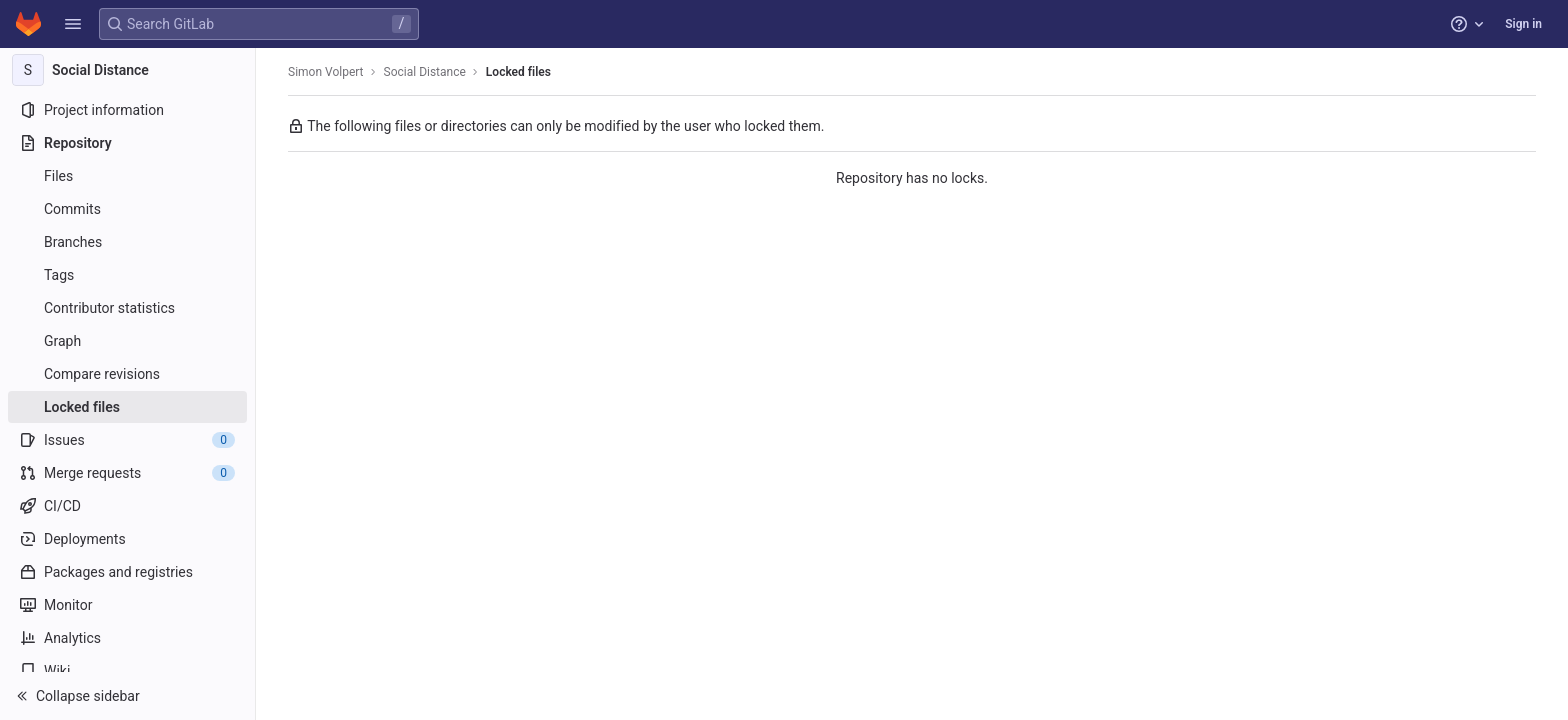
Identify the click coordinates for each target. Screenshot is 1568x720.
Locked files (518, 72)
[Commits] (127, 209)
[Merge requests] (127, 473)
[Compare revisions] (127, 374)
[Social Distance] (128, 70)
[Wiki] (127, 671)
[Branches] (127, 242)
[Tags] (127, 275)
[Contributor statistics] (127, 308)
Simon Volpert (326, 72)
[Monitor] (127, 605)
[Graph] (127, 341)
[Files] (127, 176)
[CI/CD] (127, 506)
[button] (73, 24)
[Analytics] (127, 638)
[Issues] (127, 440)
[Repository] (127, 143)
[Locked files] (127, 407)
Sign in (1523, 24)
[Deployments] (127, 539)
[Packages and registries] (127, 572)
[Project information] (127, 110)
